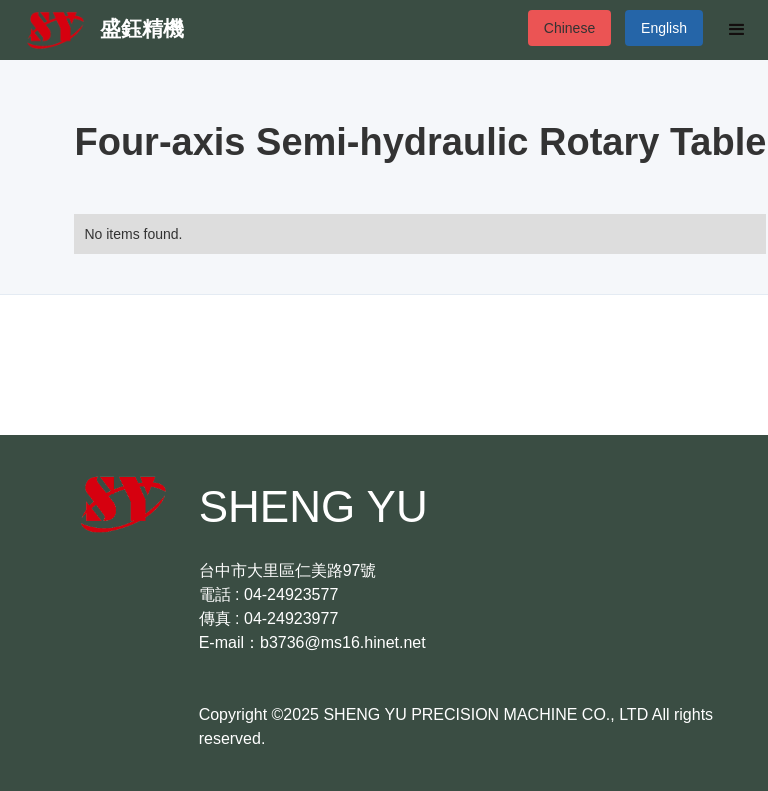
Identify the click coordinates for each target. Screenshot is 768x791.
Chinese (569, 28)
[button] (737, 30)
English (664, 28)
